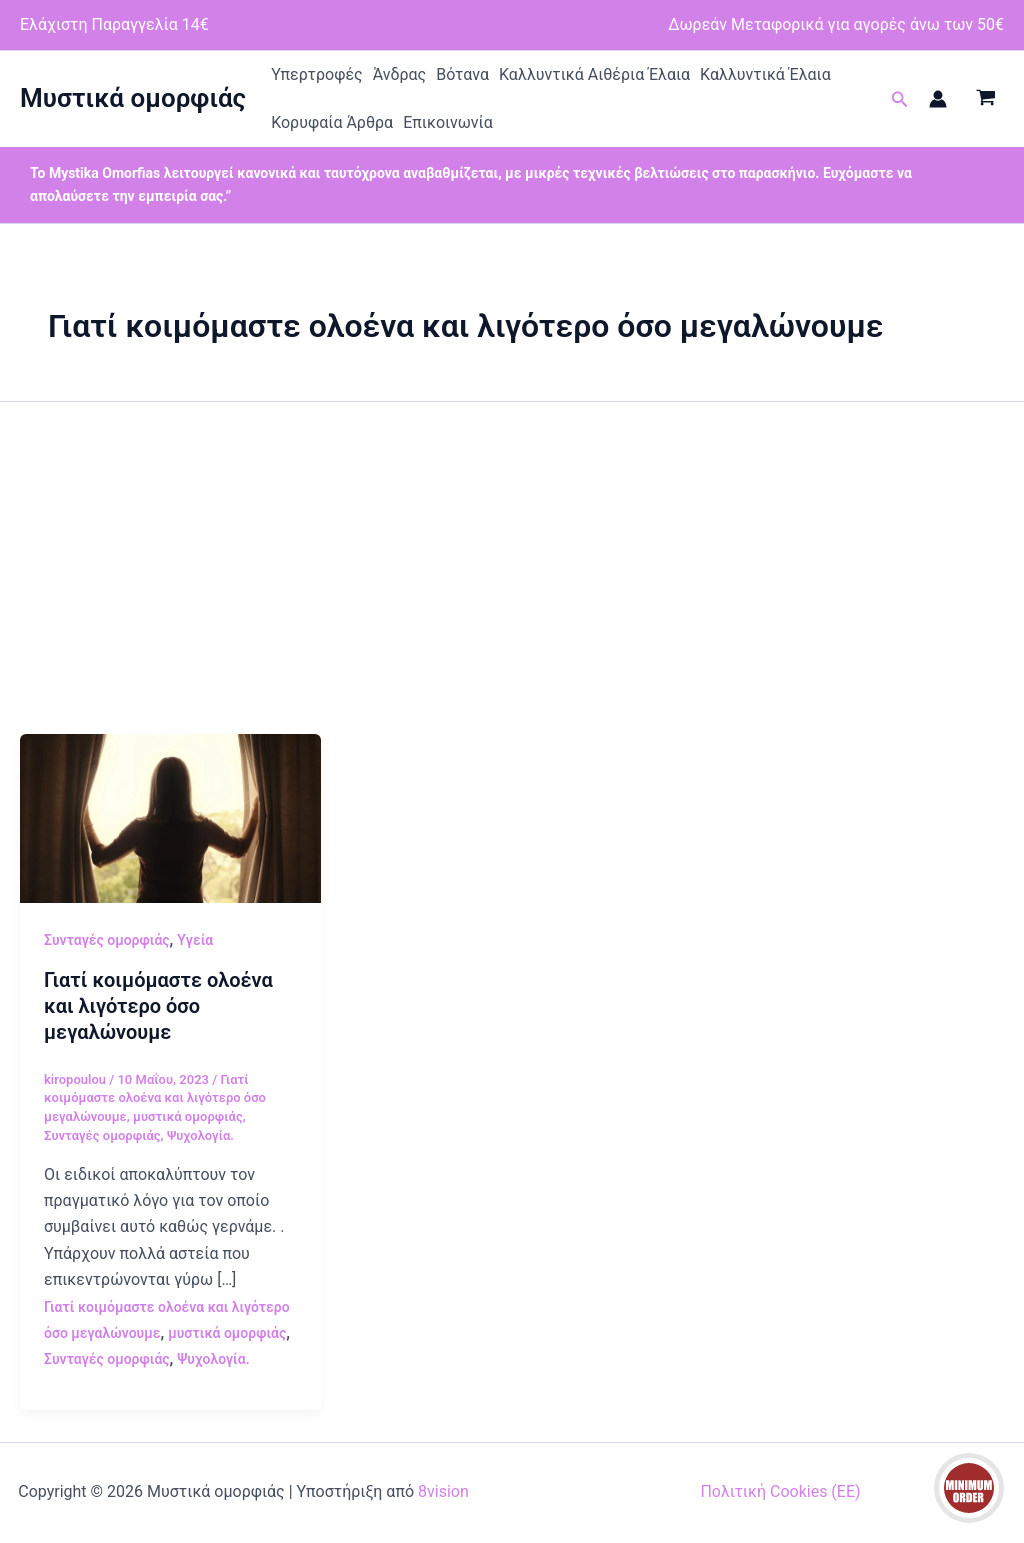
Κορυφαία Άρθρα (332, 122)
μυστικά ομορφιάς (188, 1116)
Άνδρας (400, 74)
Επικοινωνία (448, 122)
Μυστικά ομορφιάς (133, 98)
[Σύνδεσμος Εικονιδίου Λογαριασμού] (938, 99)
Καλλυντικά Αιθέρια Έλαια (594, 74)
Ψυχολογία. (200, 1135)
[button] (900, 99)
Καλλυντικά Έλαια (765, 74)
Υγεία (195, 940)
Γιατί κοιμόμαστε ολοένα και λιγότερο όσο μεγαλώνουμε (158, 1006)
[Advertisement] (512, 584)
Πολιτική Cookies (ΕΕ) (780, 1491)
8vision (443, 1491)
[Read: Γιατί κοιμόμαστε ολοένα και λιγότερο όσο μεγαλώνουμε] (170, 817)
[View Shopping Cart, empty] (985, 99)
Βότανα (462, 74)
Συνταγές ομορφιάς (107, 940)
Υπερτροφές (317, 74)
